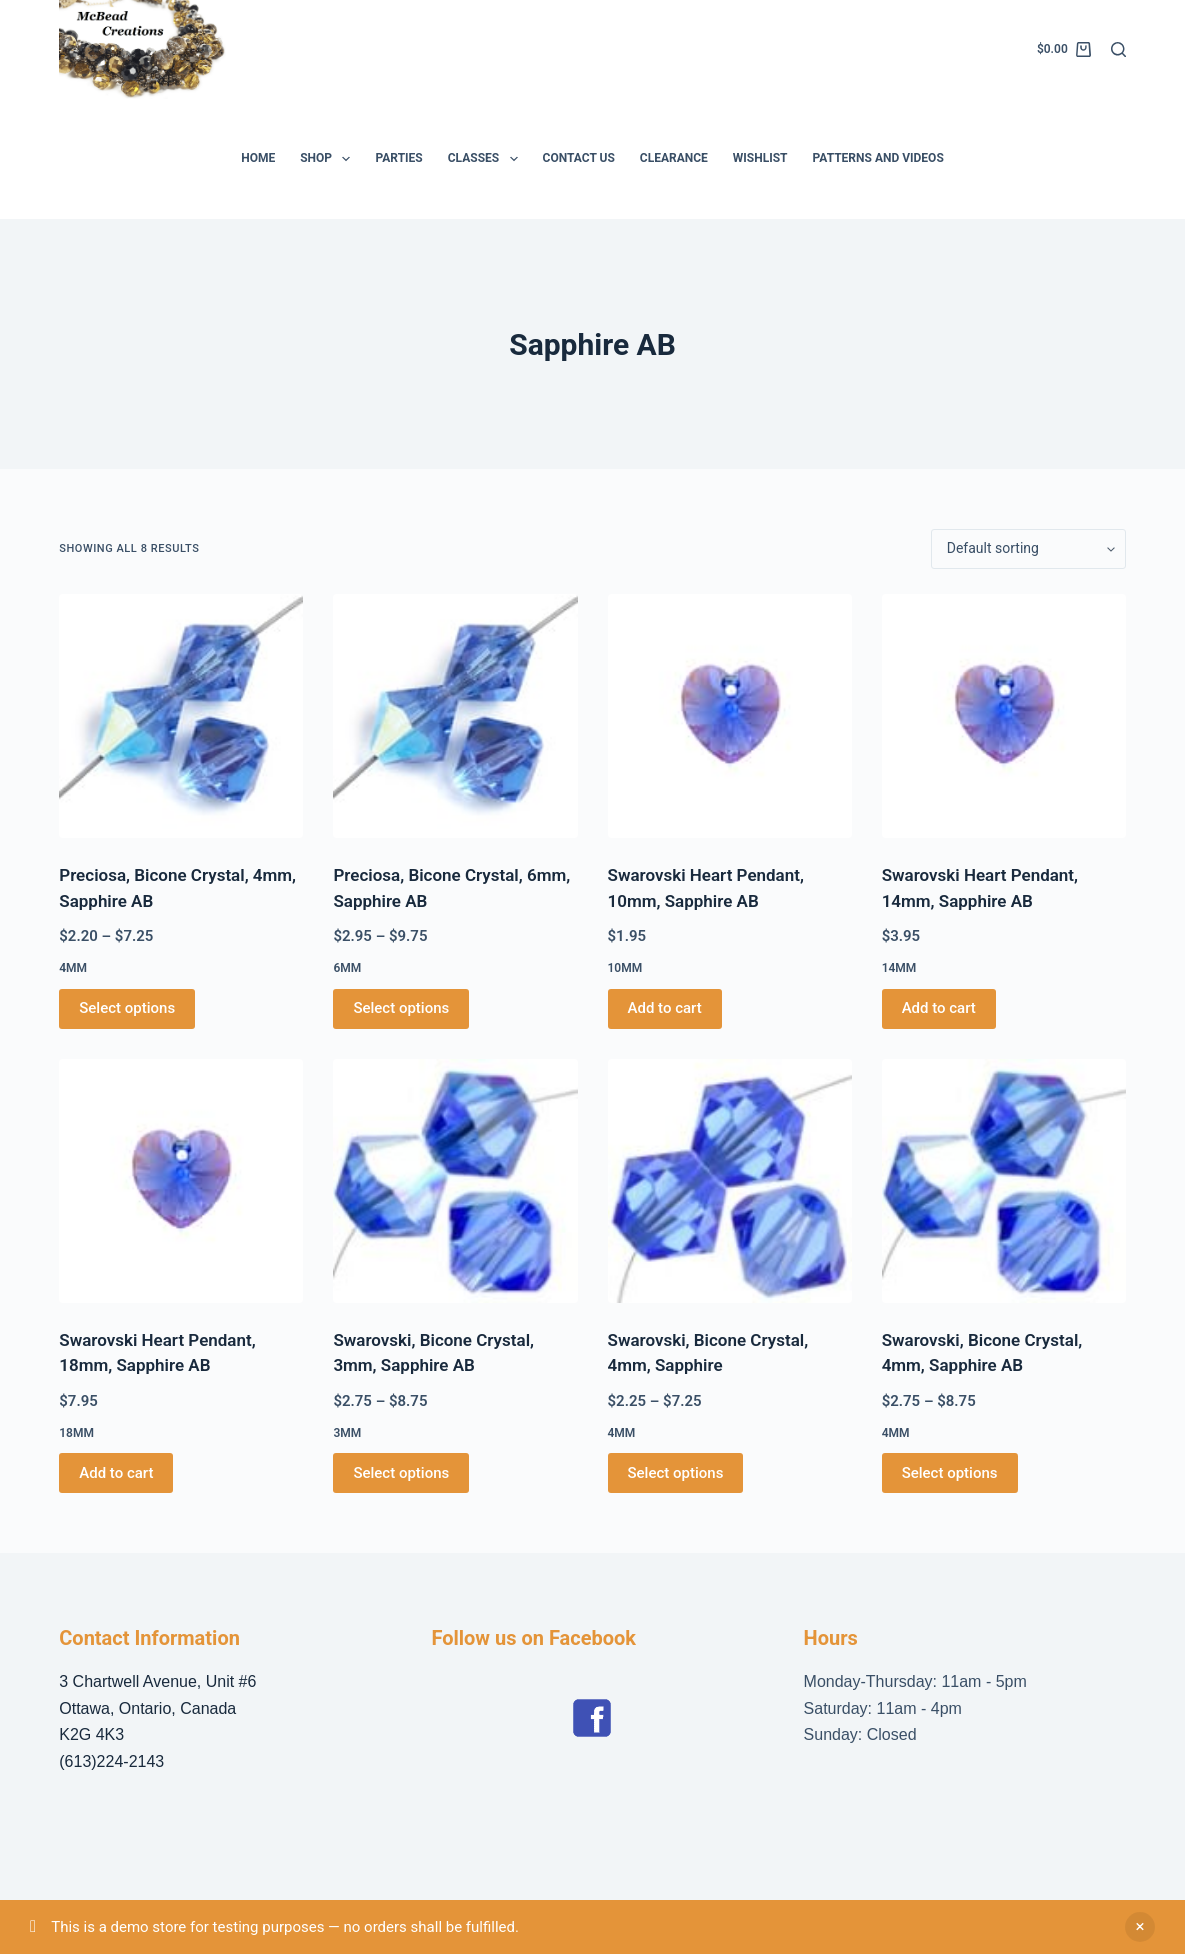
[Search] (1118, 49)
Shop (329, 159)
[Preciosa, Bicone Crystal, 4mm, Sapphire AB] (181, 716)
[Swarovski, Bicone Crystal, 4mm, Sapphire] (730, 1181)
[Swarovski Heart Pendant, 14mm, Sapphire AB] (1004, 716)
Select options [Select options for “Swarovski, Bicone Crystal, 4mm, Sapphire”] (676, 1473)
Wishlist (760, 158)
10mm (625, 968)
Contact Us (579, 158)
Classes (487, 159)
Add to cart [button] (665, 1008)
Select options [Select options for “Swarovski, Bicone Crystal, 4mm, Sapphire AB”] (950, 1473)
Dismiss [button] (1140, 1927)
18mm (76, 1433)
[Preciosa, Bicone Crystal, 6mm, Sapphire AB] (455, 716)
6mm (347, 968)
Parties (398, 158)
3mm (347, 1433)
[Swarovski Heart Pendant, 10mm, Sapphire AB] (730, 716)
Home (258, 158)
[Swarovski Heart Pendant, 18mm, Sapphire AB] (181, 1181)
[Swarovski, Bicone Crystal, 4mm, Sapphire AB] (1004, 1181)
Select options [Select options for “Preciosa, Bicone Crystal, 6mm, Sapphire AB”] (401, 1008)
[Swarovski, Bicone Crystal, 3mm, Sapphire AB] (455, 1181)
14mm (899, 968)
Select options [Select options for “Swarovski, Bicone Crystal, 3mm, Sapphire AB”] (401, 1473)
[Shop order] (1028, 549)
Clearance (674, 158)
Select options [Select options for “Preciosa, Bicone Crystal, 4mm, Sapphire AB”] (127, 1008)
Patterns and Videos (878, 158)
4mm (73, 968)
